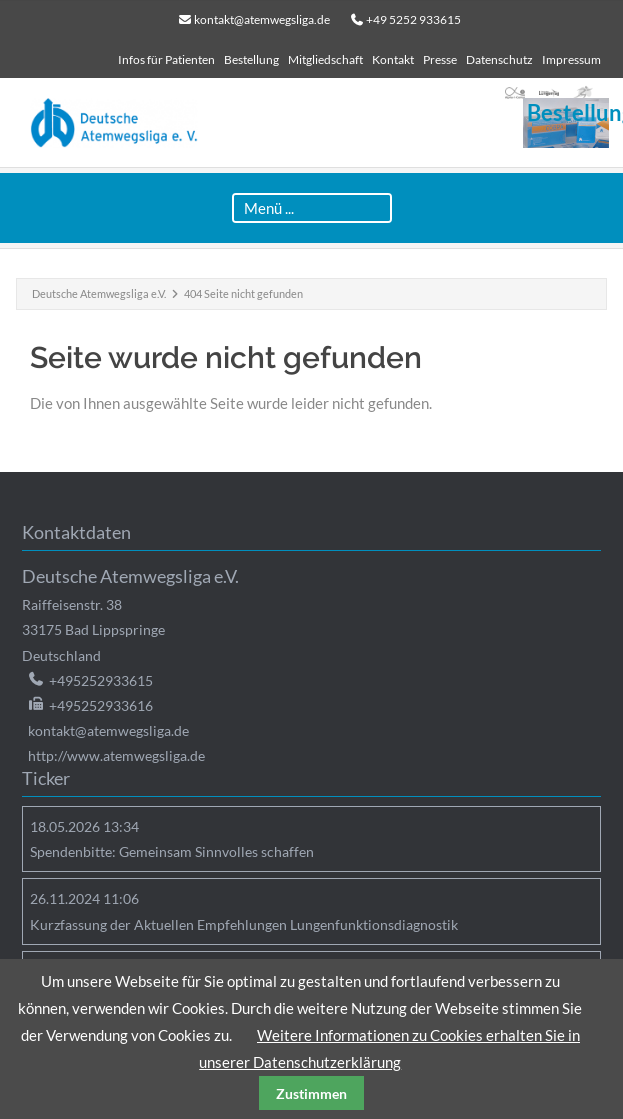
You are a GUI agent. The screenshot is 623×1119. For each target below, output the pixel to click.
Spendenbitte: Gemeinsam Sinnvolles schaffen (172, 851)
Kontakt (393, 59)
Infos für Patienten (166, 59)
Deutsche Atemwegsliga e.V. (99, 293)
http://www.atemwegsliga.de (116, 755)
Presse (440, 59)
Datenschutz (499, 59)
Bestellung (251, 59)
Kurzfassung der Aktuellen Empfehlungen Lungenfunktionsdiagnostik (244, 924)
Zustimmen (311, 1093)
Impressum (571, 59)
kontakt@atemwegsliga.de (262, 19)
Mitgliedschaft (325, 59)
